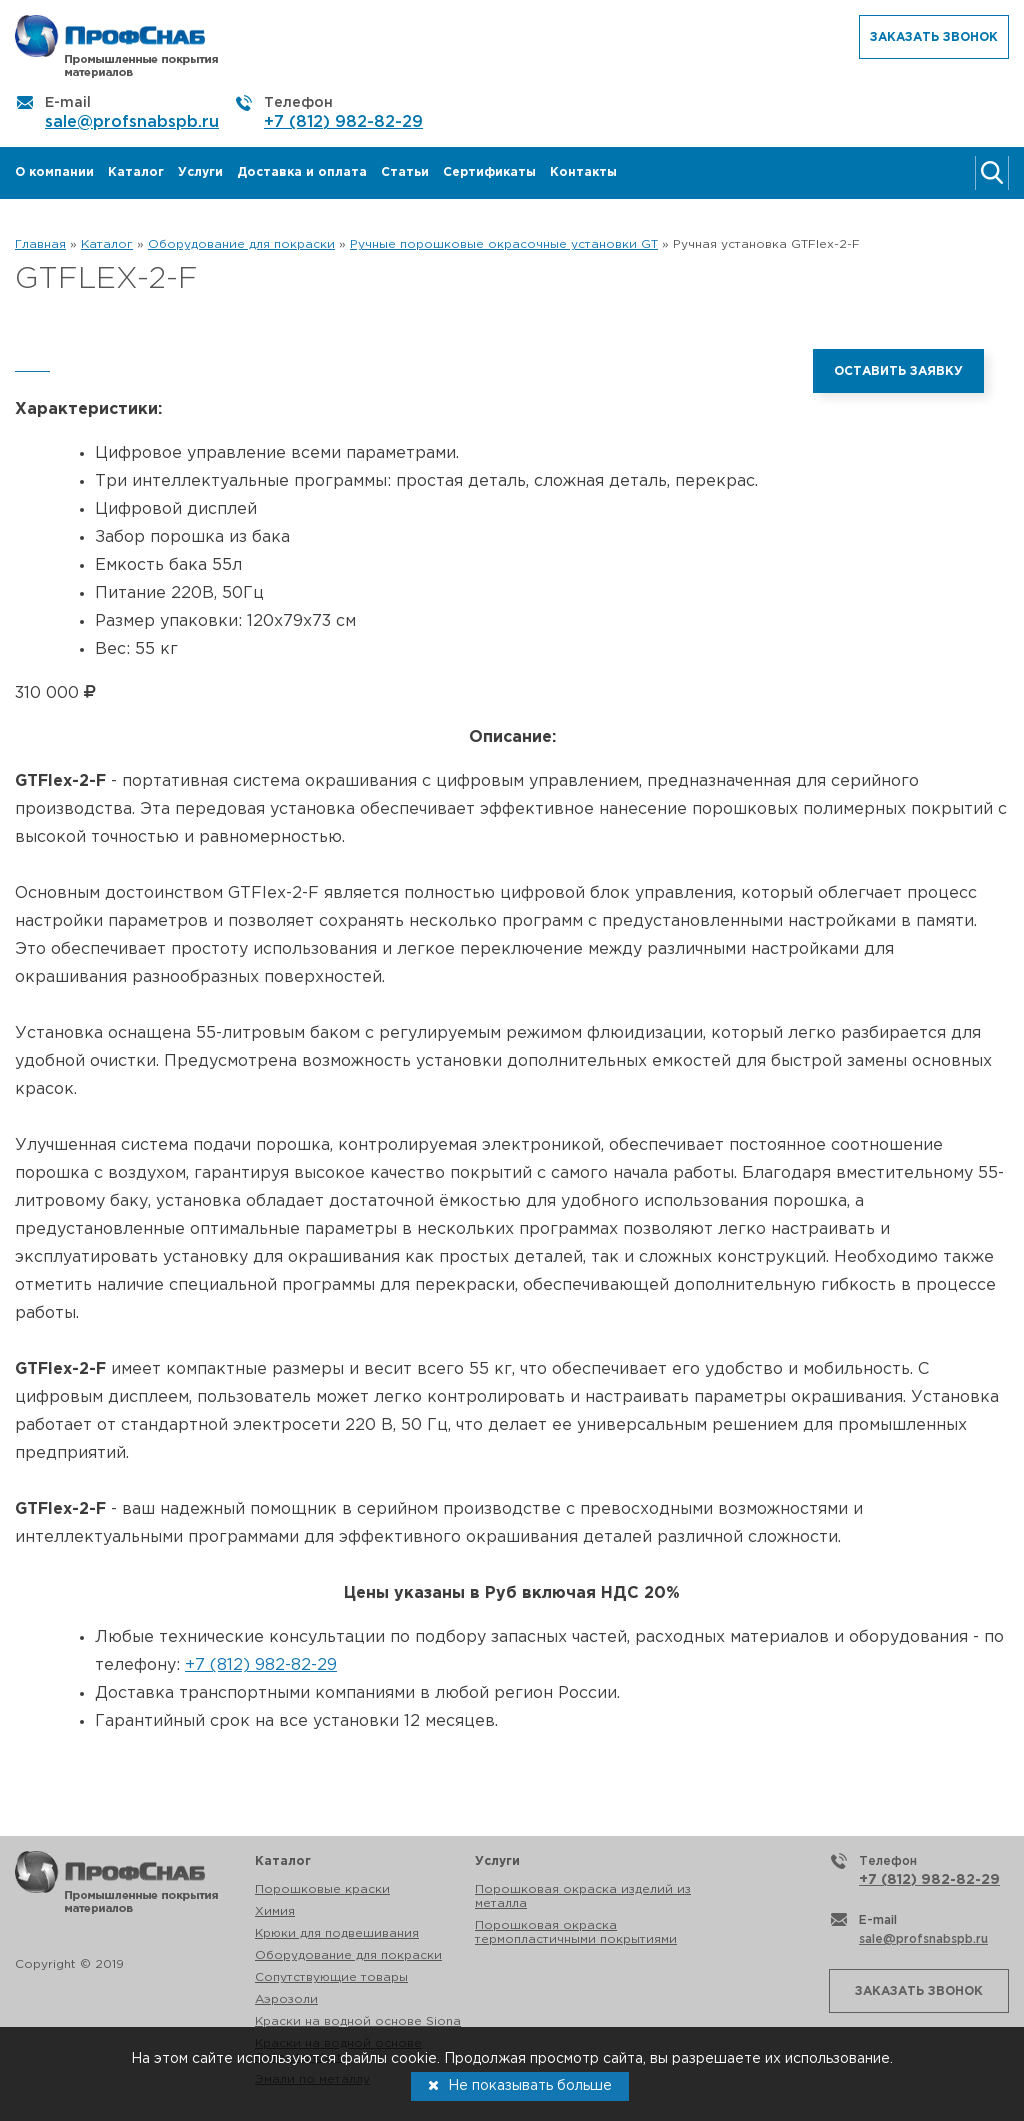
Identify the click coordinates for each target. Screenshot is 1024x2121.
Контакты (583, 172)
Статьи (405, 172)
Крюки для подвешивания (337, 1933)
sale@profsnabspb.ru (132, 122)
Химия (275, 1911)
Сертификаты (489, 172)
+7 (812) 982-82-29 (343, 122)
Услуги (200, 172)
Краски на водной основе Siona (358, 2021)
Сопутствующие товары (331, 1977)
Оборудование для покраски (348, 1955)
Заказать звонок (934, 37)
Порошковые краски (322, 1889)
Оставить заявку (898, 371)
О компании (54, 172)
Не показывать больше (520, 2085)
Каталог (136, 172)
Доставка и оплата (302, 172)
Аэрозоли (286, 1999)
